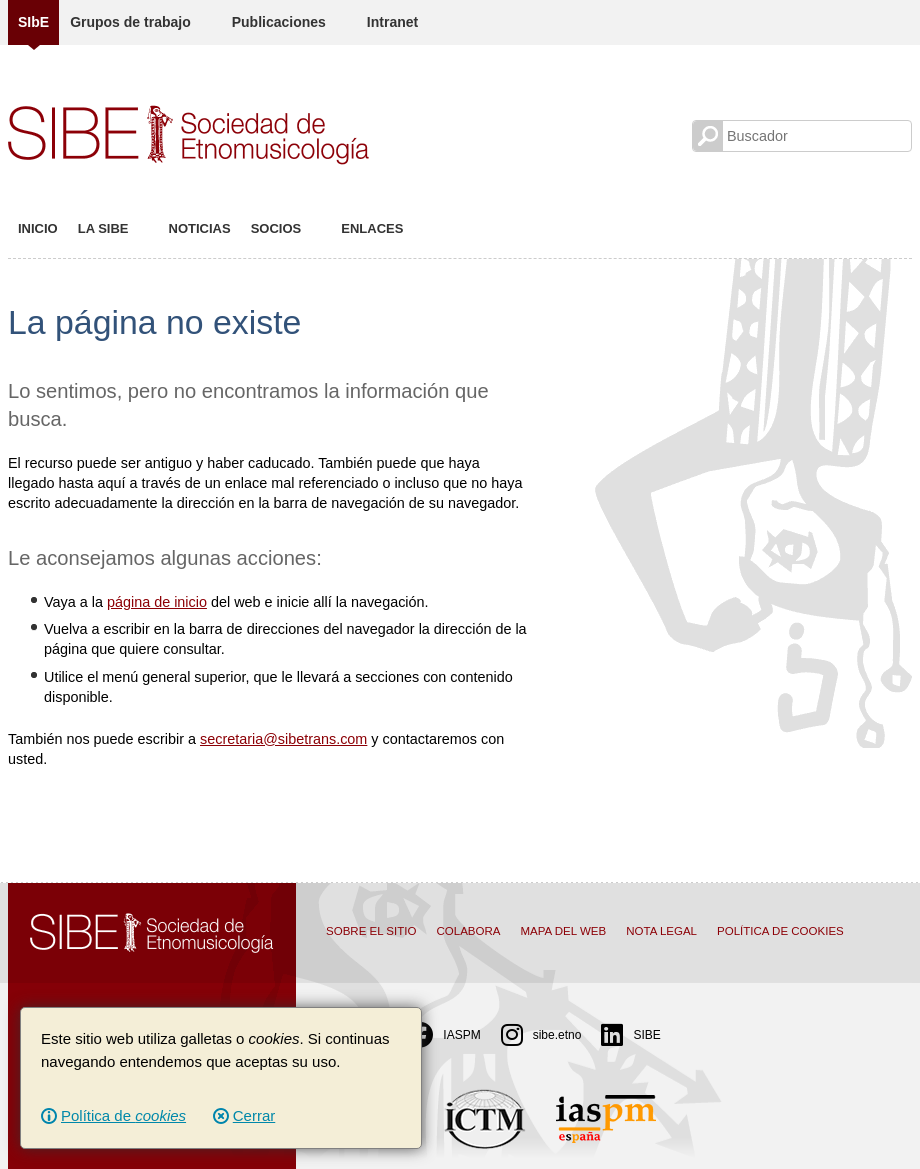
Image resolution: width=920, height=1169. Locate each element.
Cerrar (254, 1115)
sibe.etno (541, 1035)
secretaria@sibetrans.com (283, 739)
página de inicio (157, 602)
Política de (123, 1115)
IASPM (444, 1035)
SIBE (630, 1035)
